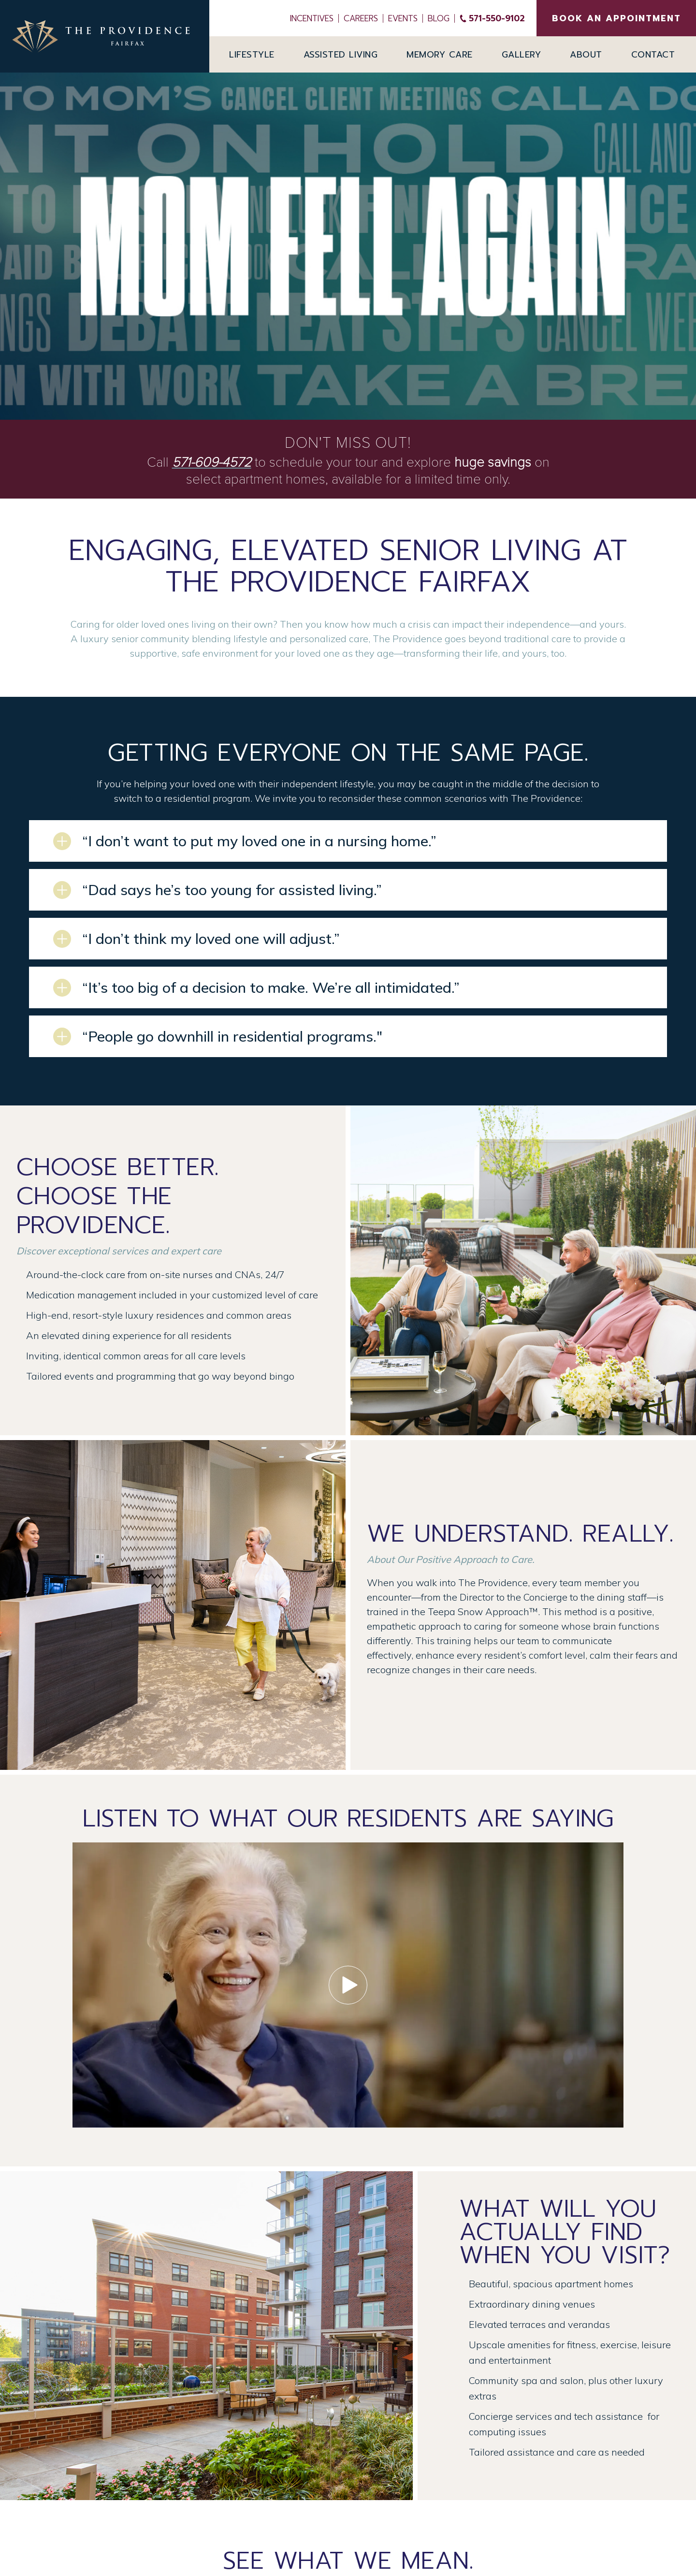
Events (403, 18)
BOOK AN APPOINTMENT (616, 18)
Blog (439, 18)
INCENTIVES (312, 18)
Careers (361, 18)
